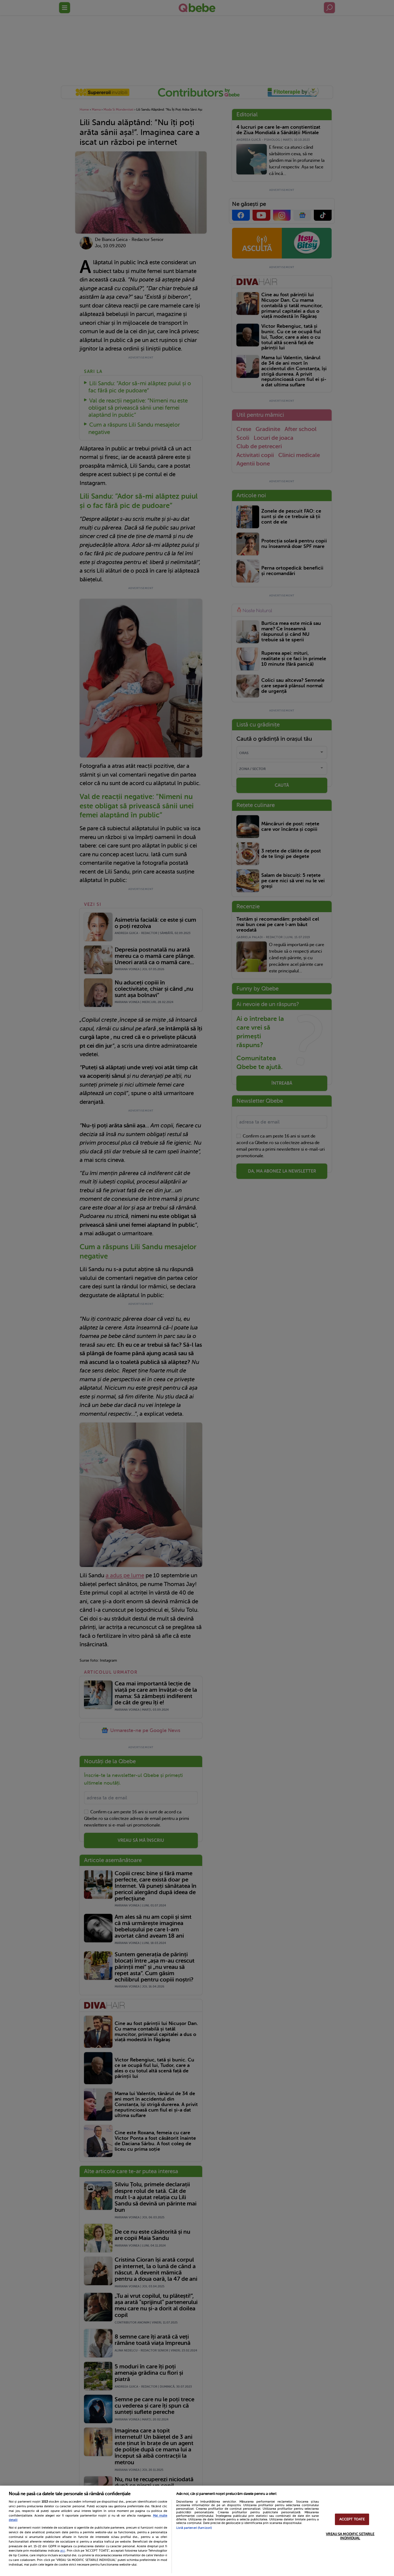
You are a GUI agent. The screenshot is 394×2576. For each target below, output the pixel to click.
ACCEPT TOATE (352, 2519)
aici (62, 2550)
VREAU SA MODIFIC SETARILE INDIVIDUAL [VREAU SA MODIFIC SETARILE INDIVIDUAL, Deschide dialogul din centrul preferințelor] (350, 2536)
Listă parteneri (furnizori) (194, 2528)
